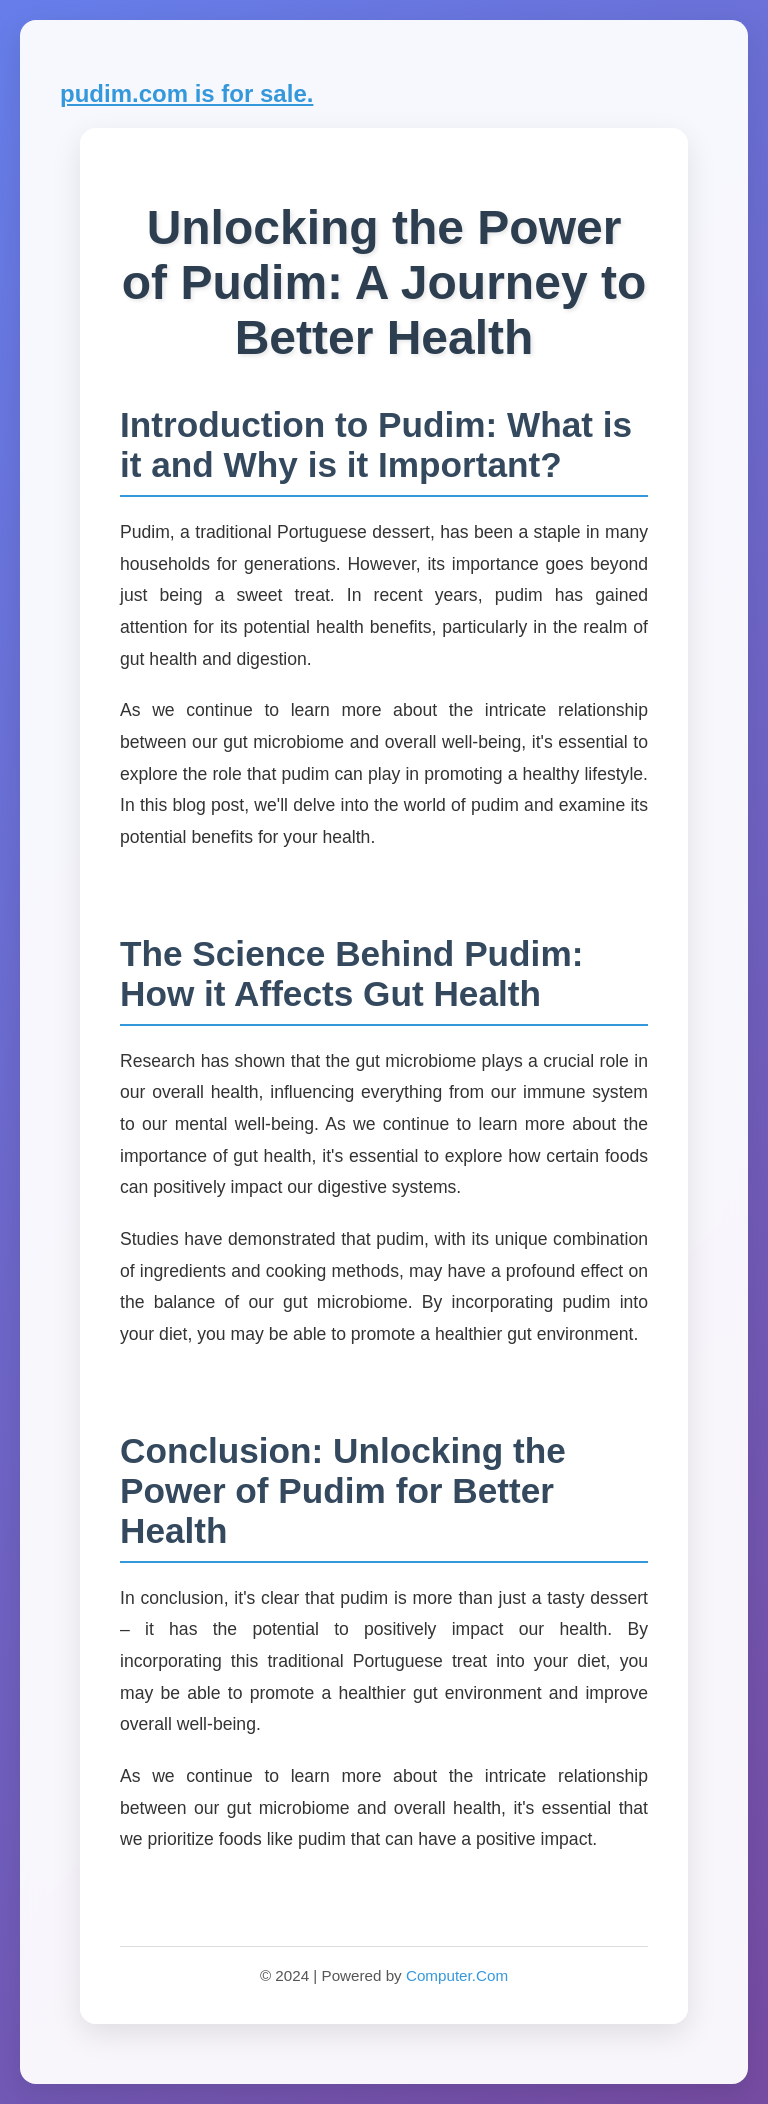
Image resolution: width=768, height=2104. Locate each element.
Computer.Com (457, 1975)
